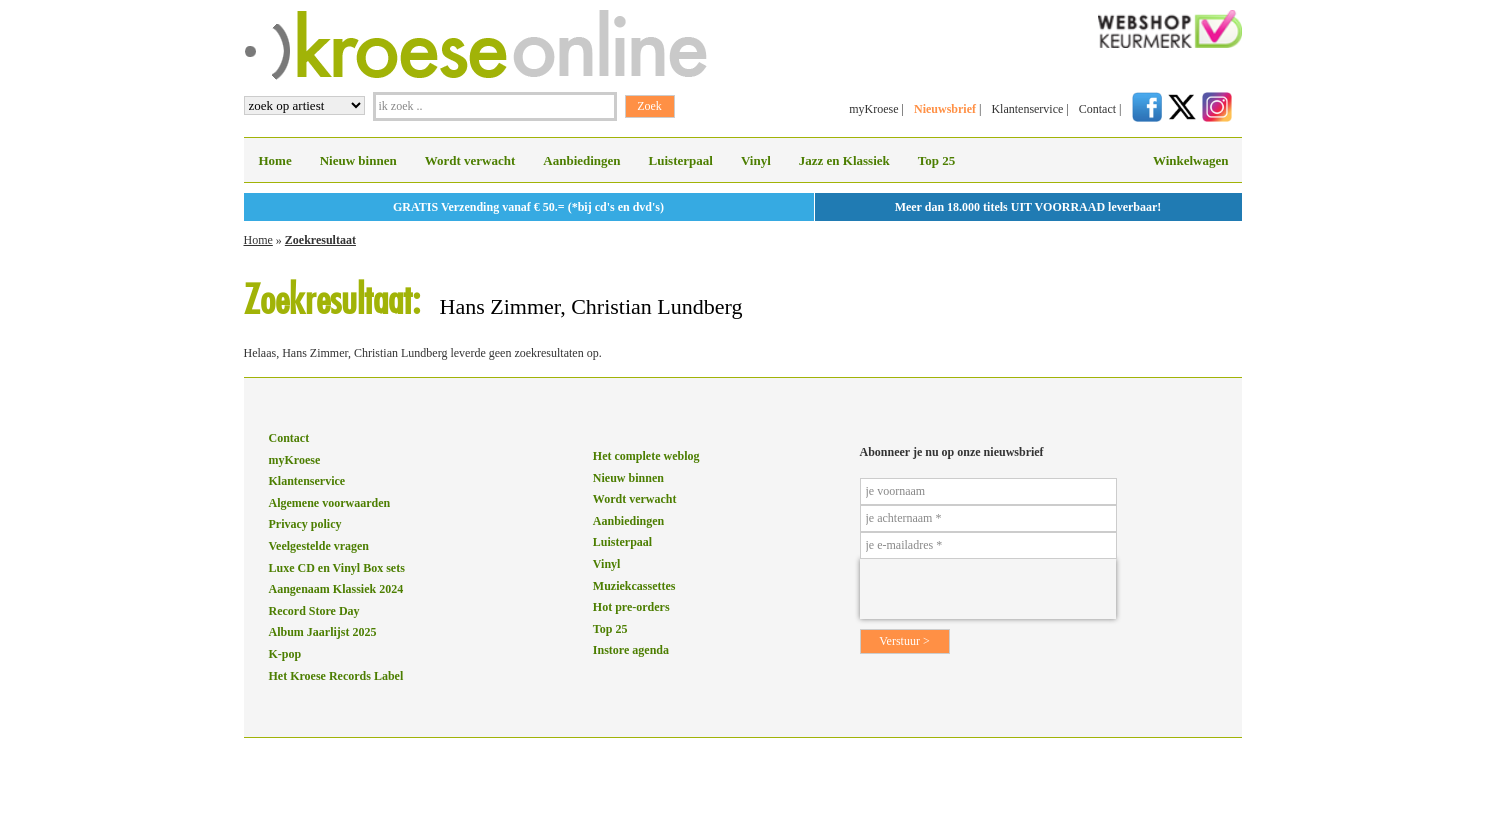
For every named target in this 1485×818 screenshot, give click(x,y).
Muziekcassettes (634, 586)
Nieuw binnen (358, 160)
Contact (1097, 109)
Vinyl (756, 160)
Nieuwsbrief (945, 109)
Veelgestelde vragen (319, 546)
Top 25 (936, 160)
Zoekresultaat (320, 240)
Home (275, 160)
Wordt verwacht (470, 160)
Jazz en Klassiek (844, 160)
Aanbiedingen (581, 160)
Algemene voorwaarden (330, 503)
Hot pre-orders (631, 607)
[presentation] (988, 589)
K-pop (285, 654)
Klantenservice (1027, 109)
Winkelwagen (1191, 160)
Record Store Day (314, 611)
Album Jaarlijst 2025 (323, 632)
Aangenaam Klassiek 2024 (336, 589)
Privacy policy (305, 524)
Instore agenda (631, 650)
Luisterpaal (681, 160)
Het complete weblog (646, 456)
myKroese (873, 109)
